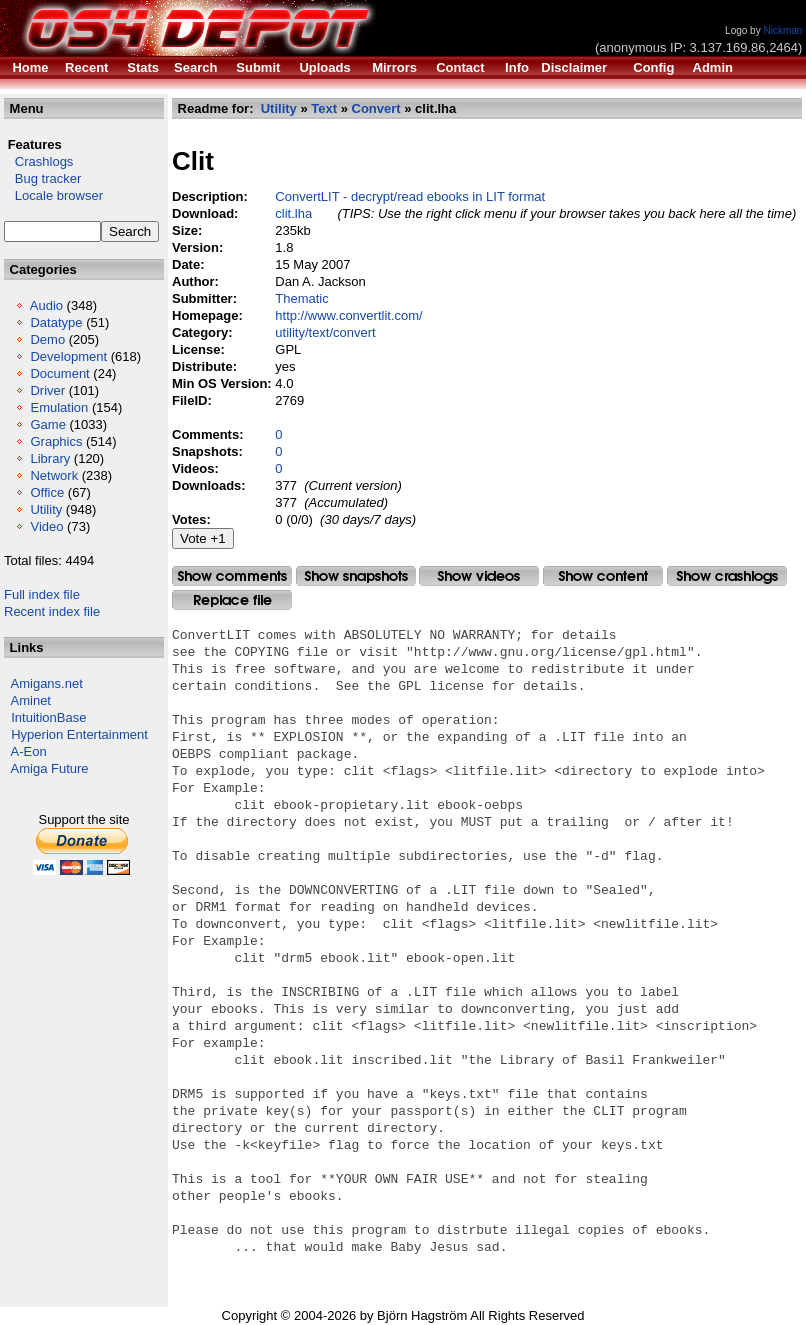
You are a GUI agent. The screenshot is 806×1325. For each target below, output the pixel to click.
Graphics (56, 441)
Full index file (42, 594)
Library (50, 458)
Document (59, 373)
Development (68, 356)
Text (324, 108)
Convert (376, 108)
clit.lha (293, 213)
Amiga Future (50, 768)
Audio (46, 305)
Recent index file (52, 611)
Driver (47, 390)
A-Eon (29, 751)
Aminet (31, 700)
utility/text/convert (325, 332)
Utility (46, 509)
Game (47, 424)
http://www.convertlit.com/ (348, 315)
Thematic (301, 298)
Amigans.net (47, 683)
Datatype (56, 322)
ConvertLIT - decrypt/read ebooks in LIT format (410, 196)
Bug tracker (42, 178)
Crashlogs (38, 161)
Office (47, 492)
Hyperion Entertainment (79, 734)
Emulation (59, 407)
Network (54, 475)
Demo (47, 339)
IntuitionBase (48, 717)
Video (46, 526)
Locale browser (53, 195)
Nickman (782, 30)
